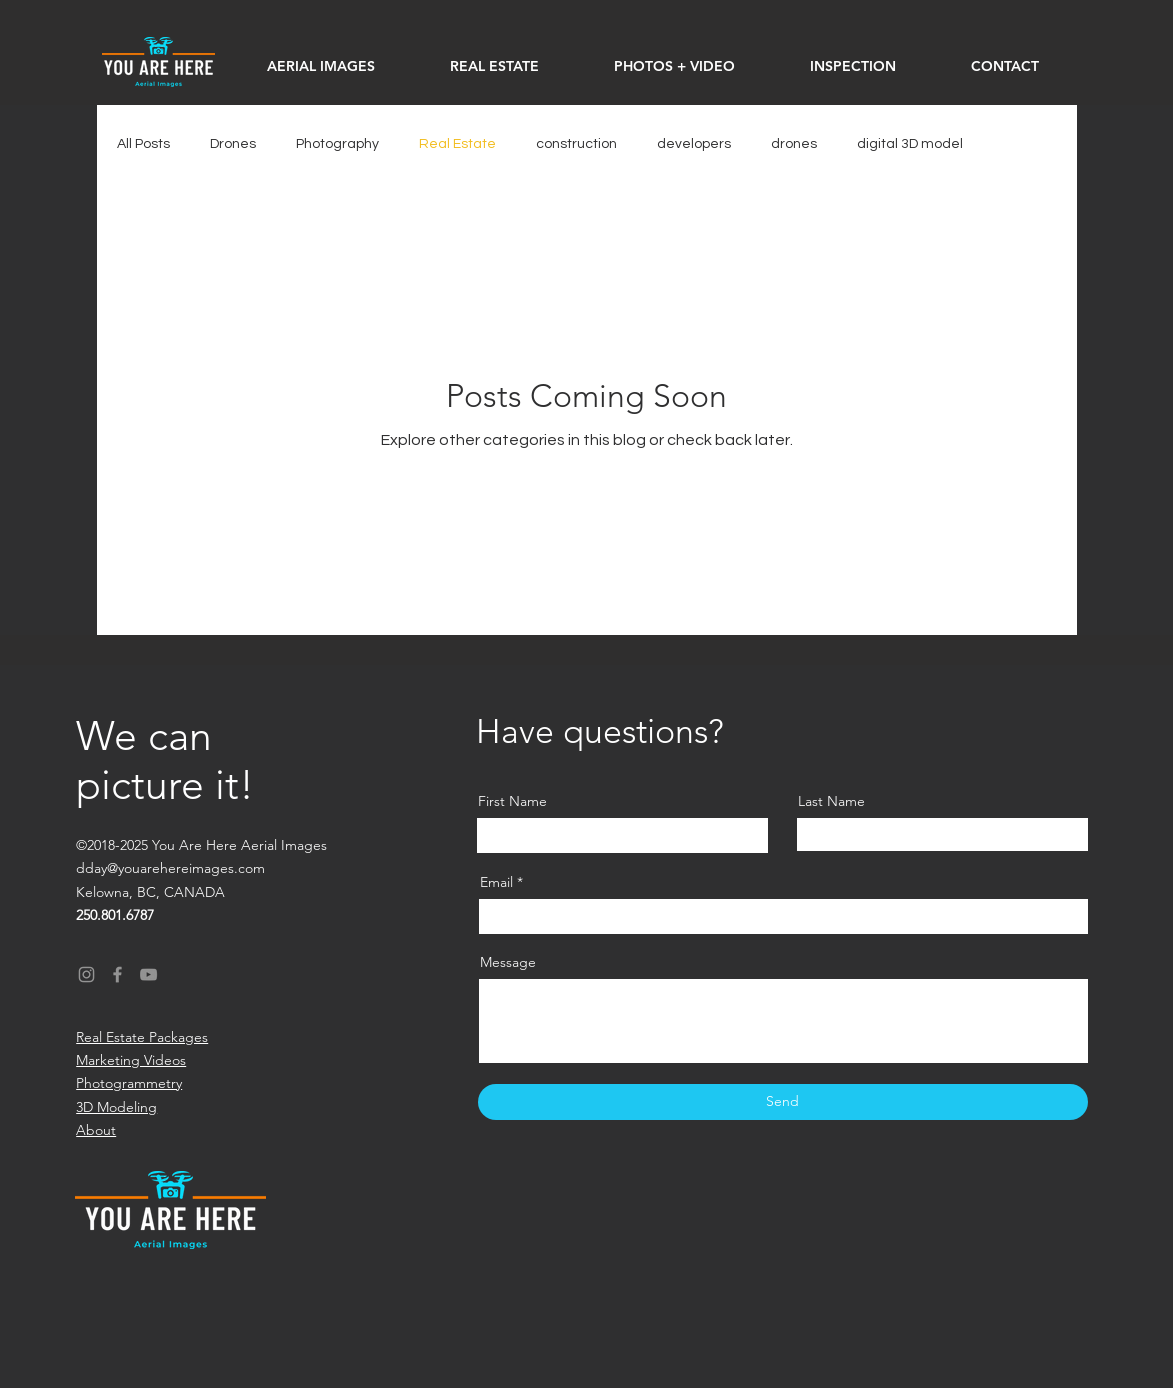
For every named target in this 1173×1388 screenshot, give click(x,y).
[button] (675, 66)
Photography (337, 144)
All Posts (143, 144)
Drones (233, 144)
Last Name (831, 801)
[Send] (783, 1102)
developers (694, 144)
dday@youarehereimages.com (170, 868)
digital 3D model (910, 144)
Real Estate (457, 144)
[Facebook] (117, 974)
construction (576, 144)
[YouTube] (148, 974)
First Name (512, 801)
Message (508, 962)
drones (794, 144)
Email (496, 882)
